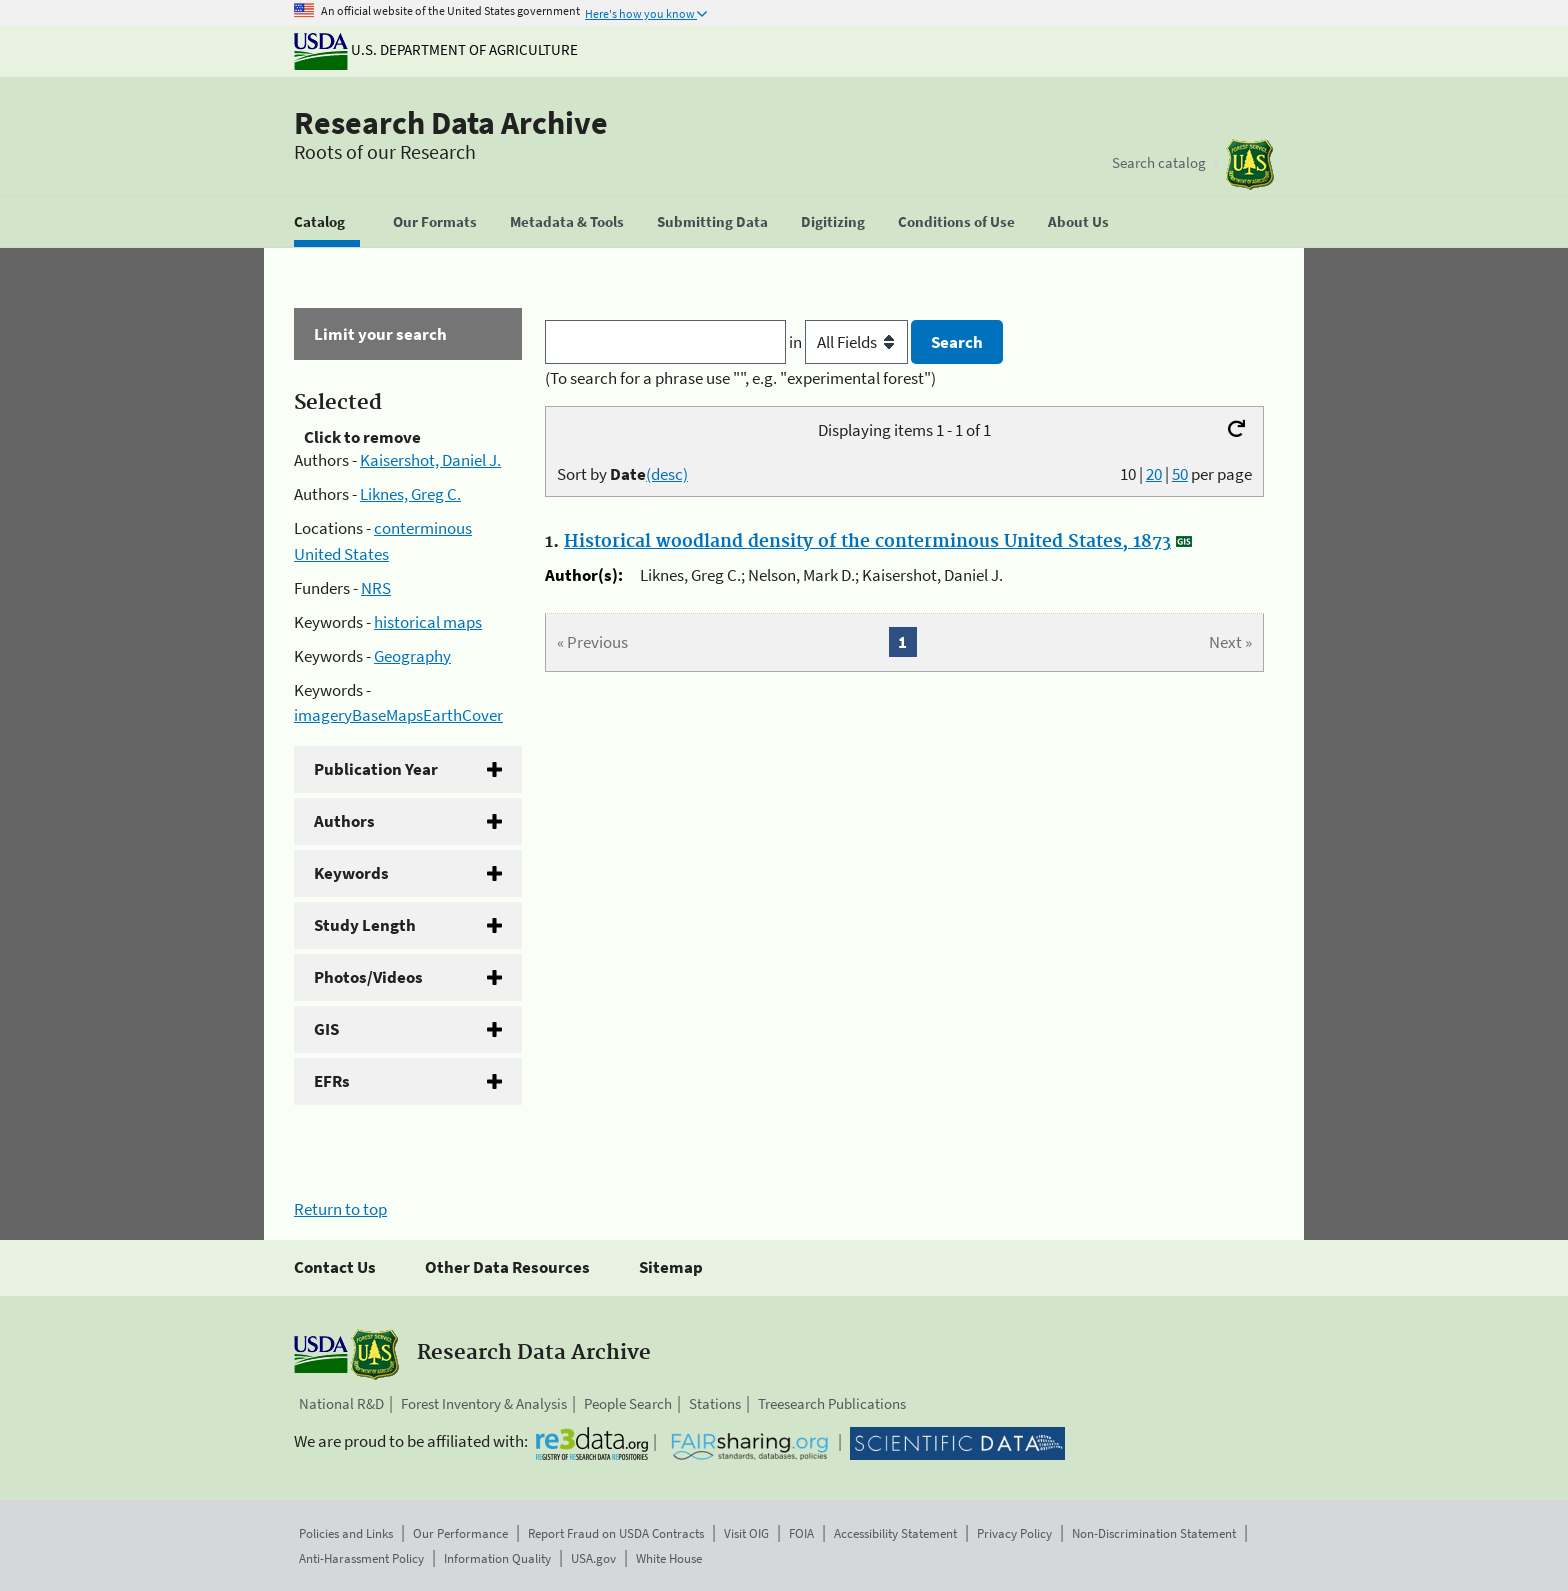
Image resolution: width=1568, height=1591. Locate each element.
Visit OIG (746, 1533)
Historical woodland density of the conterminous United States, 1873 (867, 542)
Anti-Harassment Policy (361, 1558)
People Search (628, 1403)
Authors (344, 821)
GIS (326, 1029)
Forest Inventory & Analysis (484, 1403)
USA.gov (593, 1558)
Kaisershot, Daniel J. (430, 460)
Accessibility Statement (895, 1533)
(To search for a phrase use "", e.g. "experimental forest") (740, 378)
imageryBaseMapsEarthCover (398, 715)
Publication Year (376, 769)
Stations (715, 1403)
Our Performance (460, 1533)
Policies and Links (346, 1533)
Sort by (622, 474)
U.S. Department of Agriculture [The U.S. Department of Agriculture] (436, 49)
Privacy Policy (1014, 1533)
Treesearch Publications (832, 1403)
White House (669, 1558)
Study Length (365, 925)
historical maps (428, 622)
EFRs (332, 1081)
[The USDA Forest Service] (1250, 164)
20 (1154, 474)
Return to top (340, 1209)
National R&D (341, 1403)
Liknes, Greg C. (410, 494)
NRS (376, 588)
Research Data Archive (451, 123)
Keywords (351, 873)
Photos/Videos (368, 977)
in (850, 342)
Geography (412, 656)
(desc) (667, 474)
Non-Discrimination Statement (1154, 1533)
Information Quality (497, 1558)
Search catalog (1159, 162)
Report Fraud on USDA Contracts (616, 1533)
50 (1180, 474)
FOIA (801, 1533)
